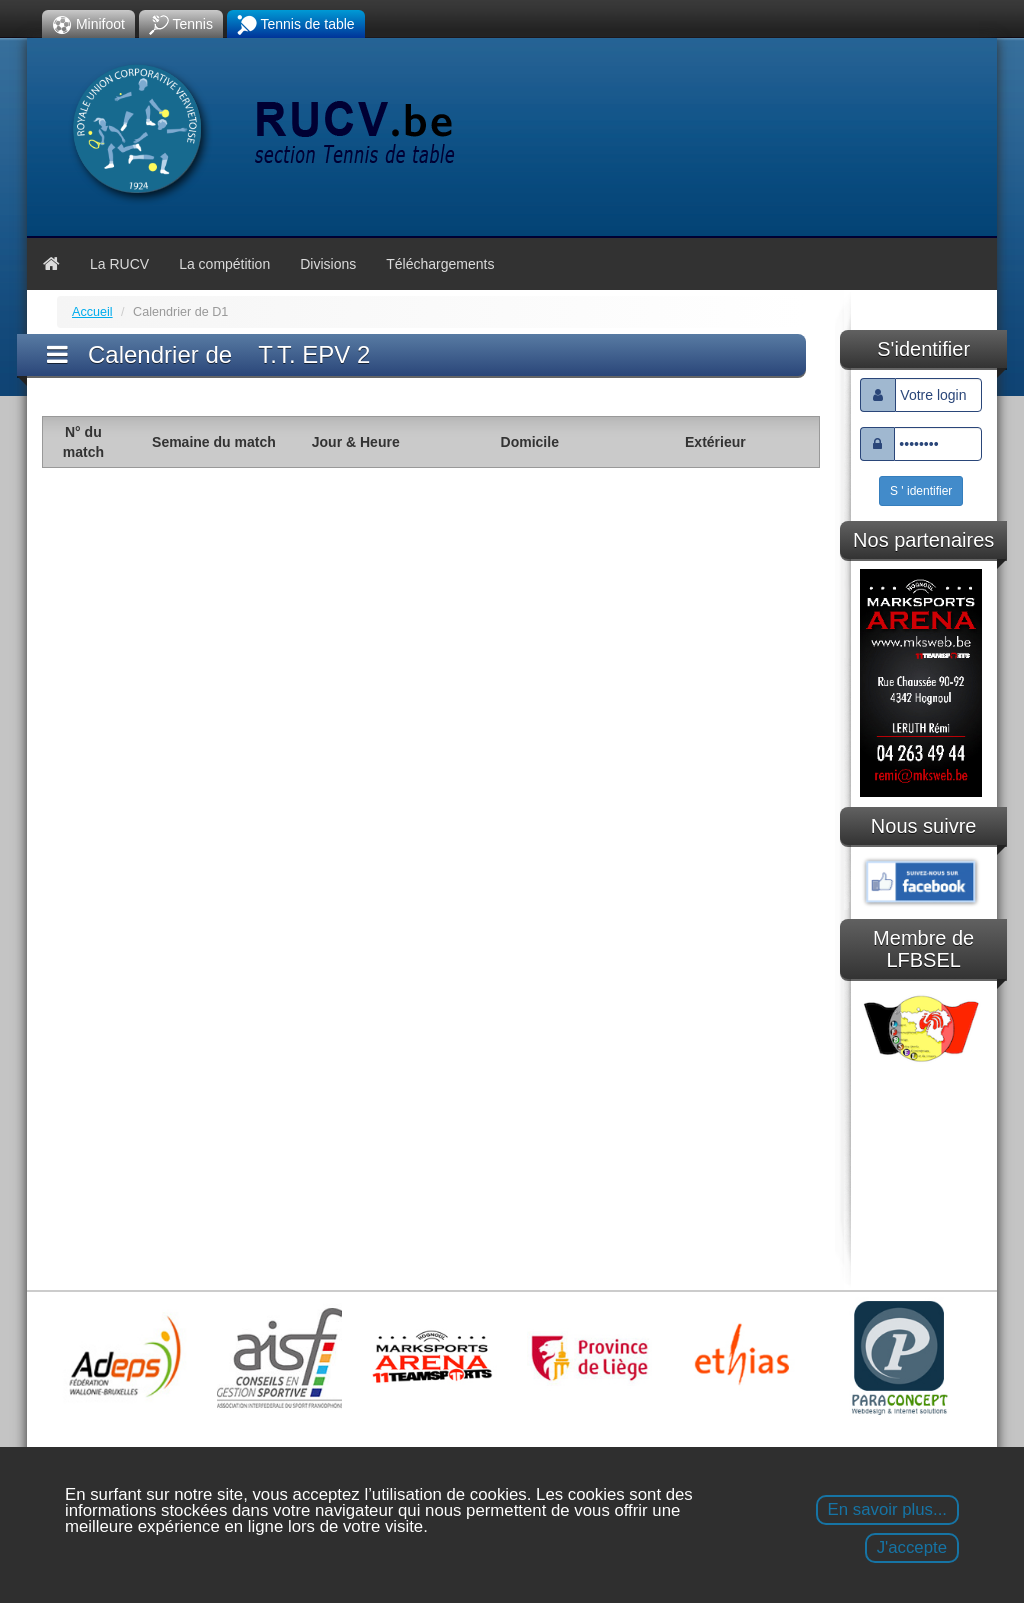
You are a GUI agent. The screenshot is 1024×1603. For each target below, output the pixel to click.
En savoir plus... (887, 1509)
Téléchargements (440, 264)
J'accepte (912, 1547)
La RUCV (119, 264)
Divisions (328, 264)
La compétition (224, 264)
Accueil (92, 312)
